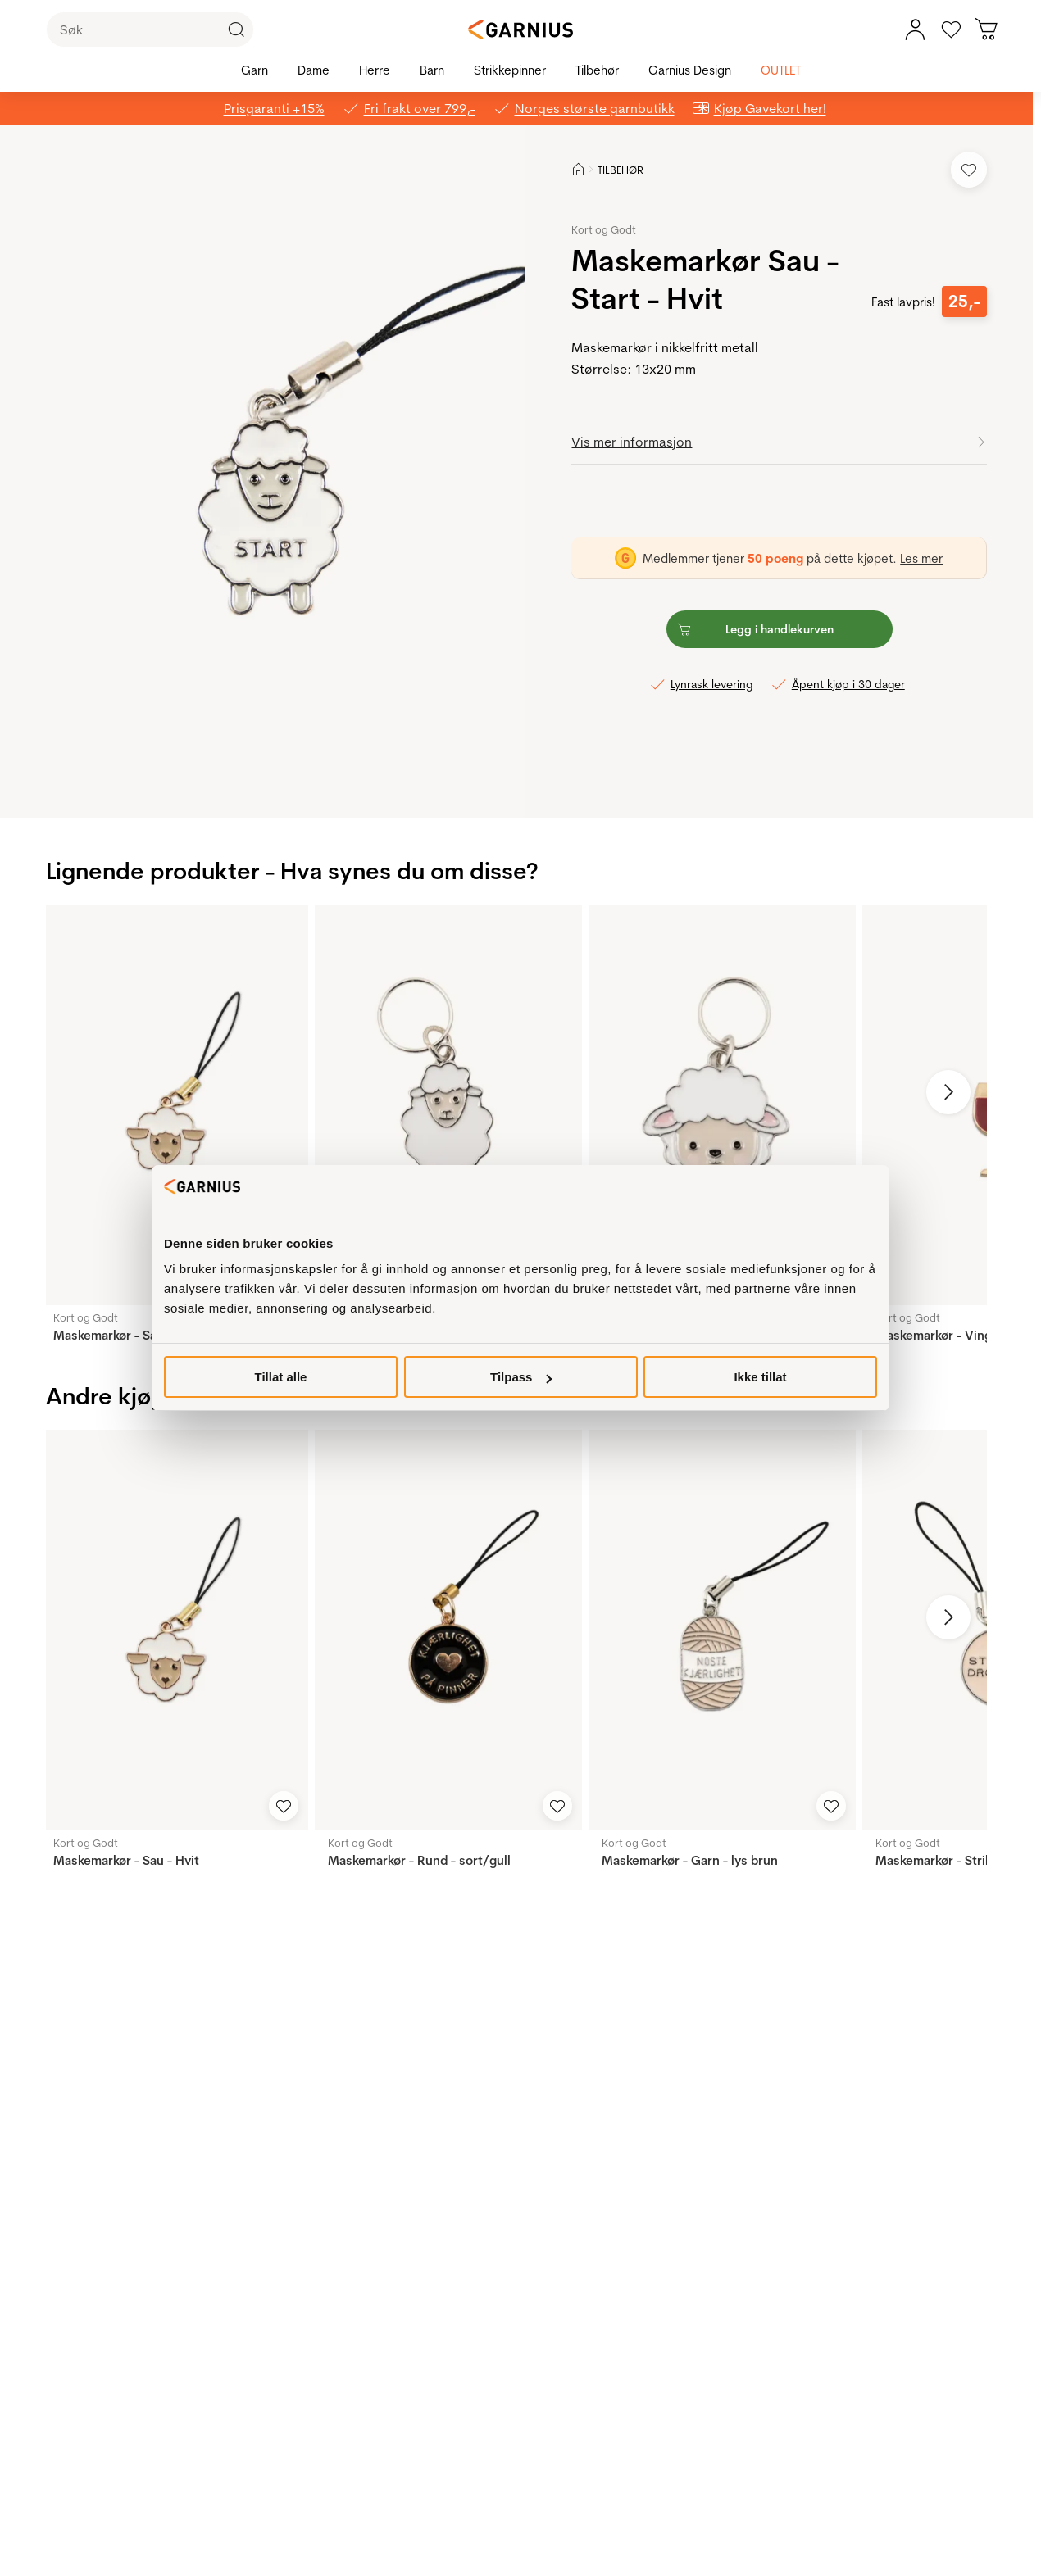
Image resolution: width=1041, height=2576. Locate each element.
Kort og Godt (603, 229)
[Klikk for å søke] (236, 29)
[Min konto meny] (915, 29)
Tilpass (521, 1377)
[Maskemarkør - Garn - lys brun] (722, 1630)
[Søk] (150, 29)
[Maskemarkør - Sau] (448, 1105)
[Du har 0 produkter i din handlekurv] (987, 29)
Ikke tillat (760, 1377)
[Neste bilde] (948, 1092)
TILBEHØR (620, 169)
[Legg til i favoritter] (969, 170)
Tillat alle (281, 1377)
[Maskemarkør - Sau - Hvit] (173, 1105)
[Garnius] (520, 29)
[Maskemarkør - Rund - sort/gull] (448, 1630)
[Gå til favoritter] (951, 29)
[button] (275, 471)
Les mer (921, 558)
